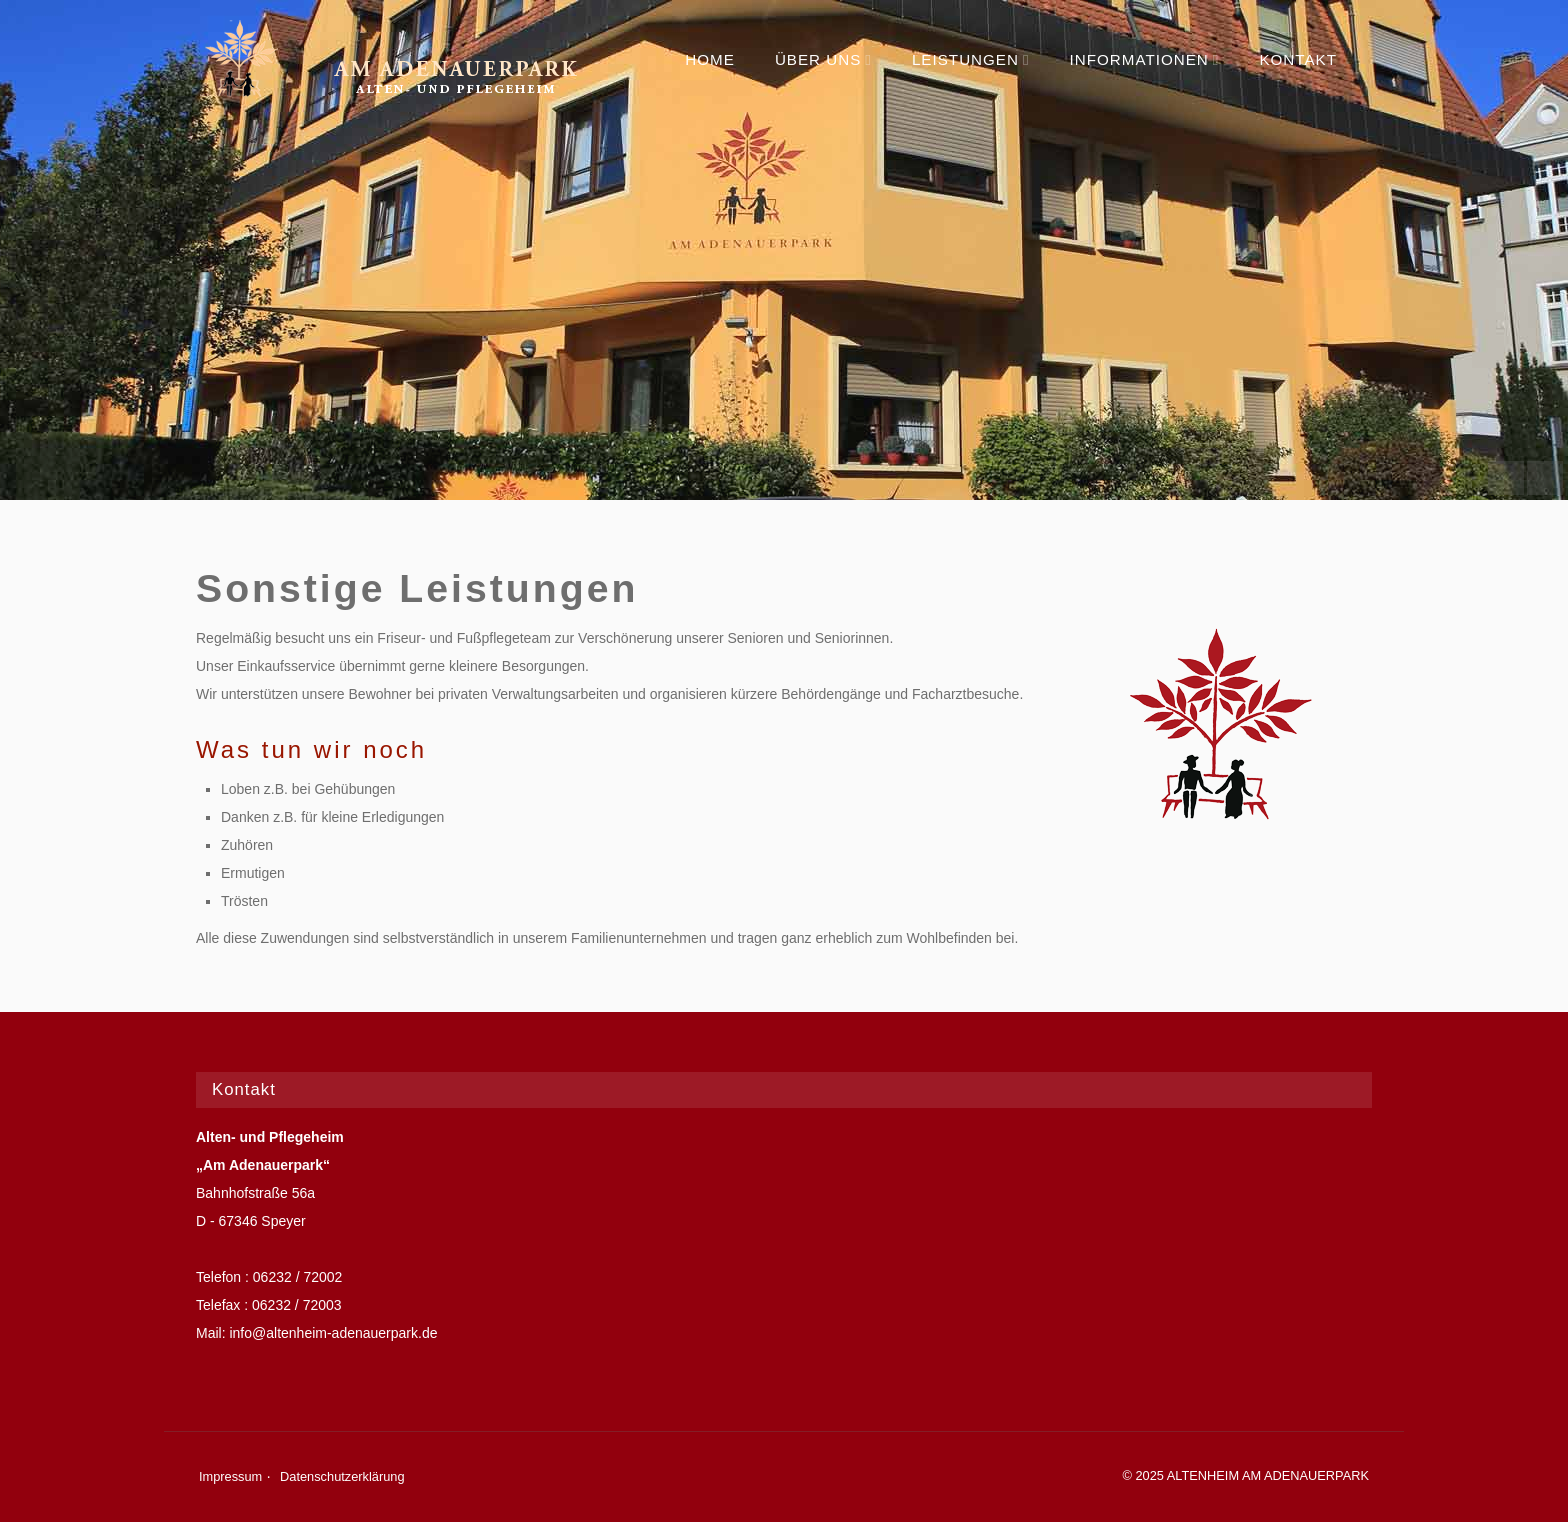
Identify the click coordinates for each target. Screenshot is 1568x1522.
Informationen (1145, 59)
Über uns (823, 59)
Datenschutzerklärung (342, 1476)
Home (710, 59)
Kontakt (1298, 59)
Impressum (230, 1476)
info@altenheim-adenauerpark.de (333, 1333)
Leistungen (971, 59)
